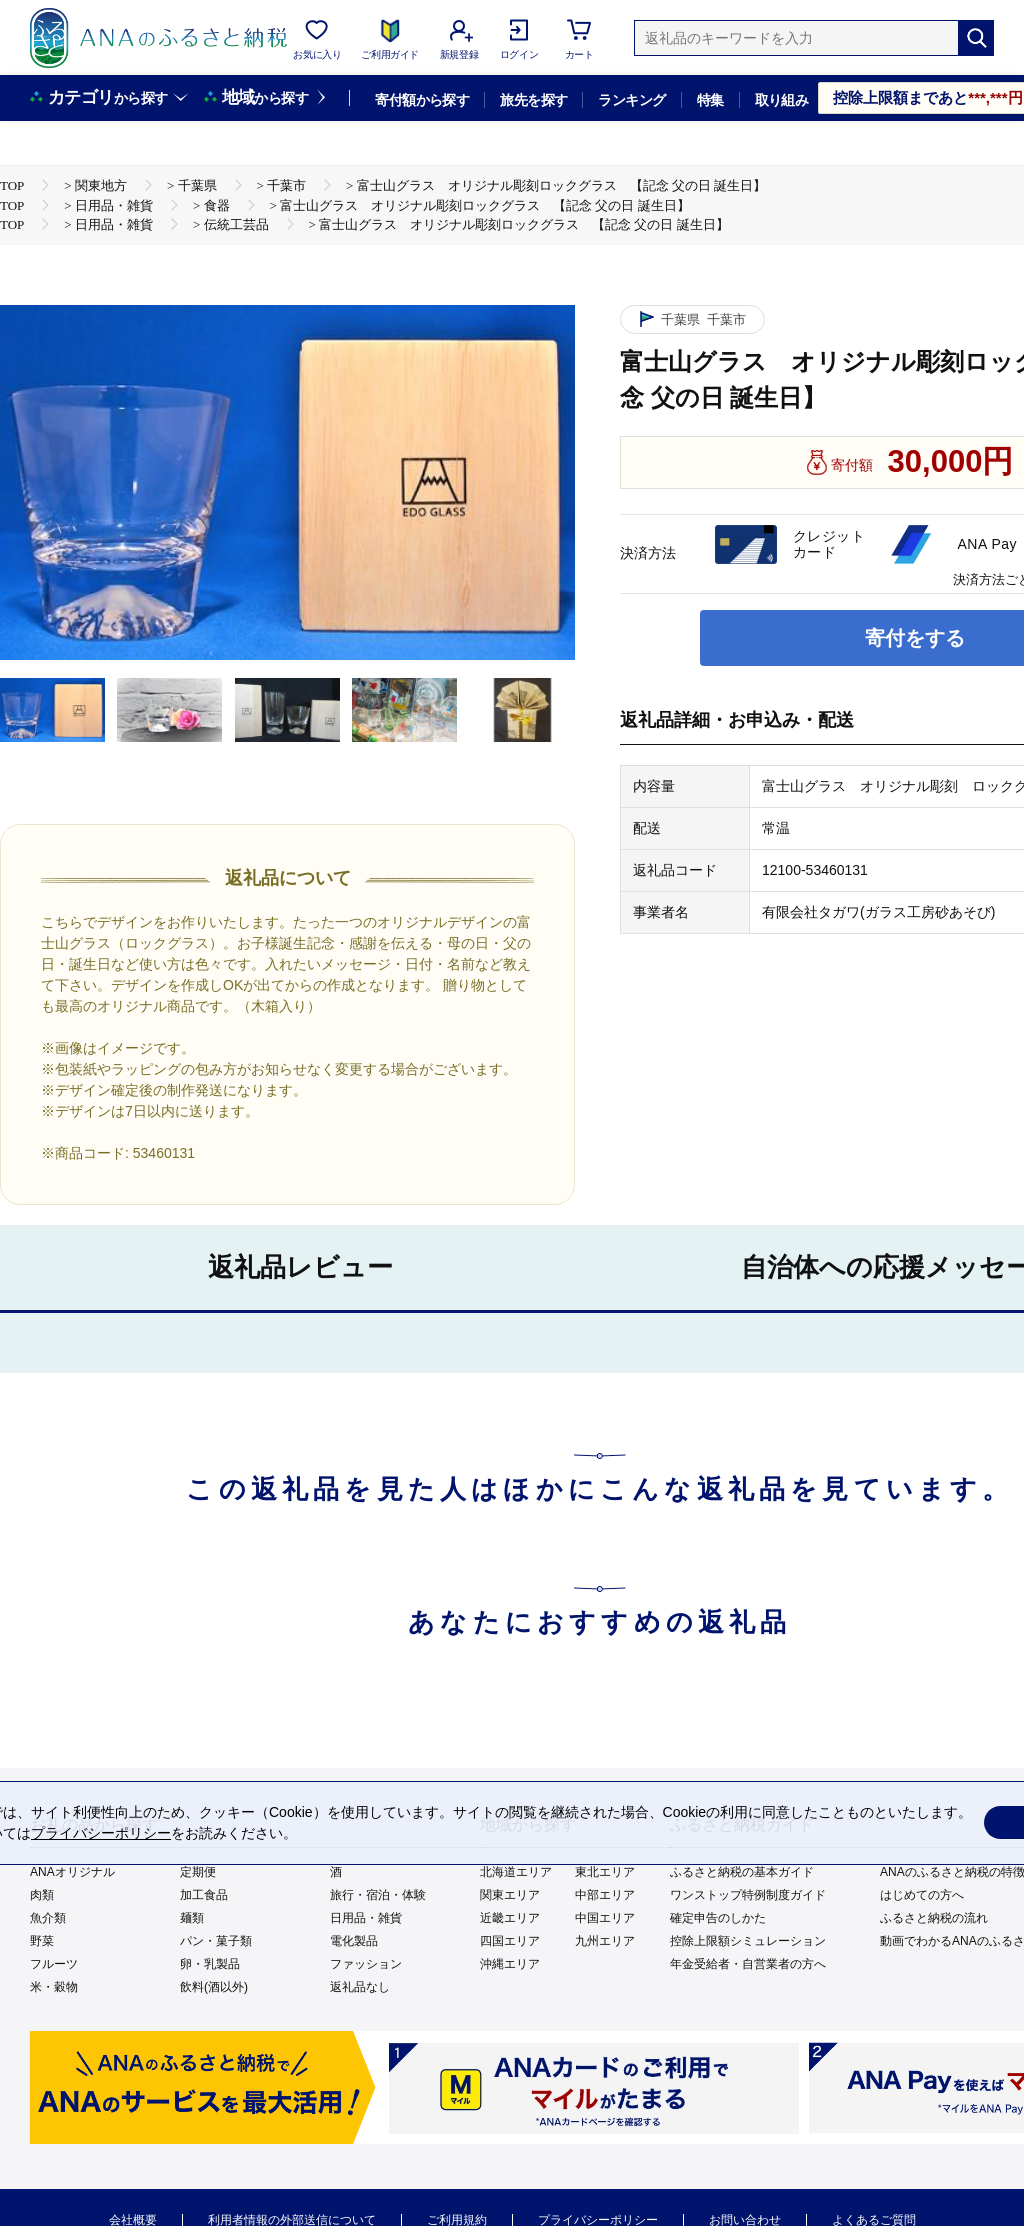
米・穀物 (54, 1987)
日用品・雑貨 (366, 1918)
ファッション (366, 1964)
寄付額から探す (422, 100)
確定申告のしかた (718, 1918)
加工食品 (204, 1895)
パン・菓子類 (216, 1941)
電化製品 (354, 1941)
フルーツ (54, 1964)
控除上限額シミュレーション (748, 1941)
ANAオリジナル (72, 1872)
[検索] (976, 38)
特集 (710, 100)
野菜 (42, 1941)
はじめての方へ (922, 1895)
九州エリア (605, 1941)
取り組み (782, 100)
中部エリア (605, 1895)
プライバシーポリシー (101, 1833)
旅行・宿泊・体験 (378, 1895)
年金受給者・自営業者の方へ (748, 1964)
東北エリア (605, 1872)
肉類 (42, 1895)
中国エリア (605, 1918)
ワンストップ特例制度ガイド (748, 1895)
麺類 (192, 1918)
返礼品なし (360, 1987)
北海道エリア (516, 1872)
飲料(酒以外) (214, 1987)
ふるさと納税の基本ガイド (742, 1872)
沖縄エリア (510, 1964)
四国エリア (510, 1941)
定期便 (198, 1872)
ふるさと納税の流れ (934, 1918)
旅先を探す (533, 100)
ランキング (631, 100)
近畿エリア (510, 1918)
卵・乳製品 (210, 1964)
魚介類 (48, 1918)
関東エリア (510, 1895)
